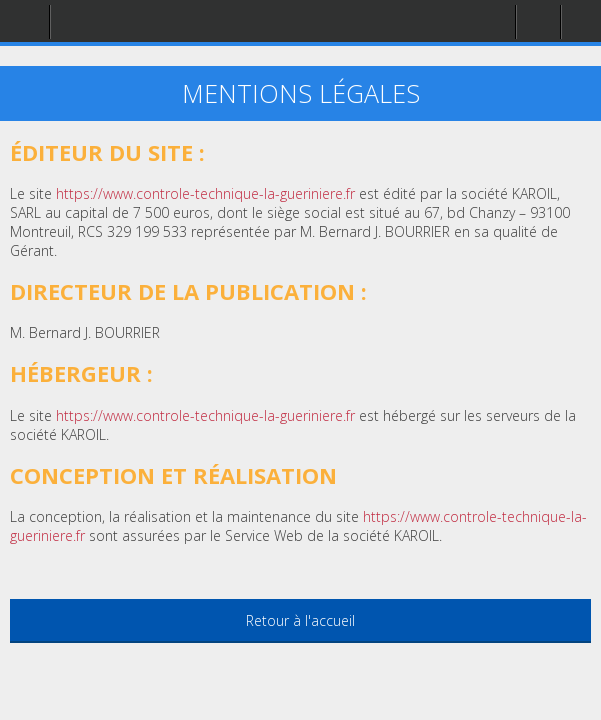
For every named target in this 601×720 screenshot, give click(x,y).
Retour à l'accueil (300, 620)
